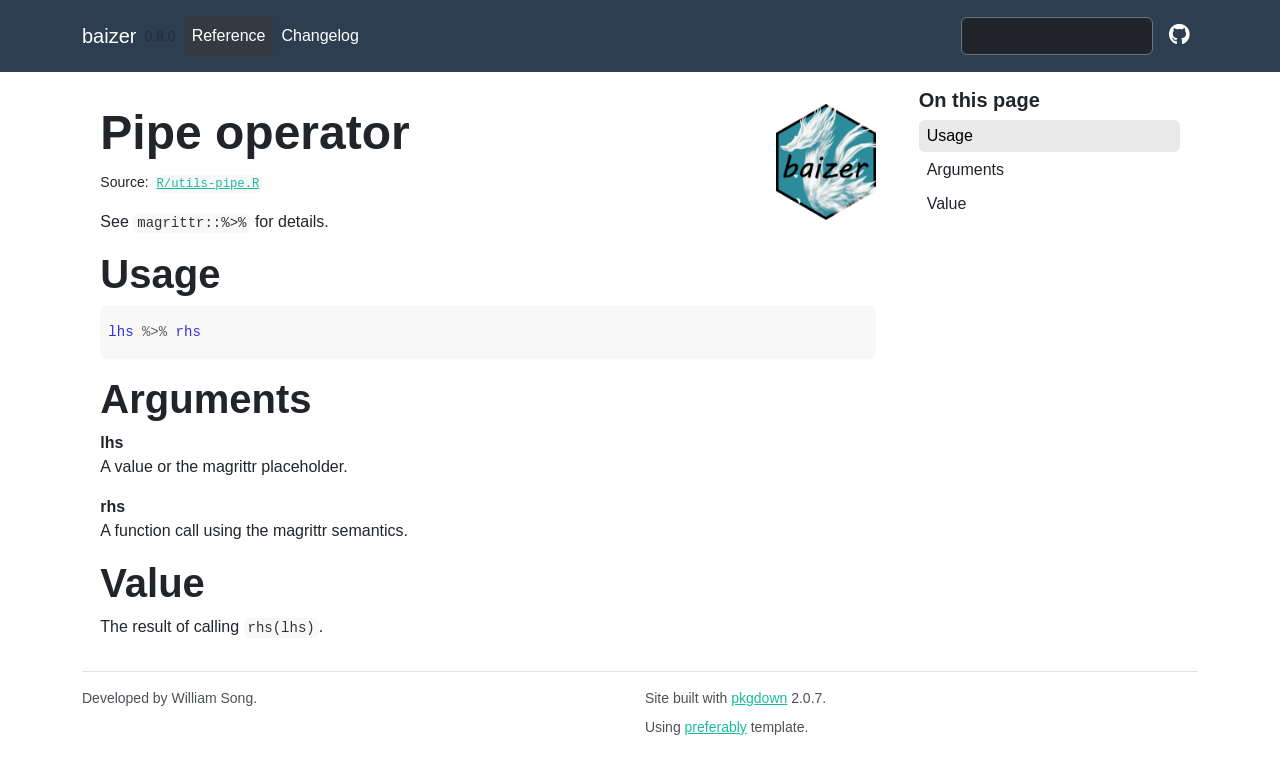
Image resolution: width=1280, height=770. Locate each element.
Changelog (319, 35)
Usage (950, 135)
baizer (109, 36)
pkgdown (759, 698)
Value (947, 203)
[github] (1179, 36)
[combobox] (1057, 36)
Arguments (965, 169)
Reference (229, 35)
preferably (716, 727)
